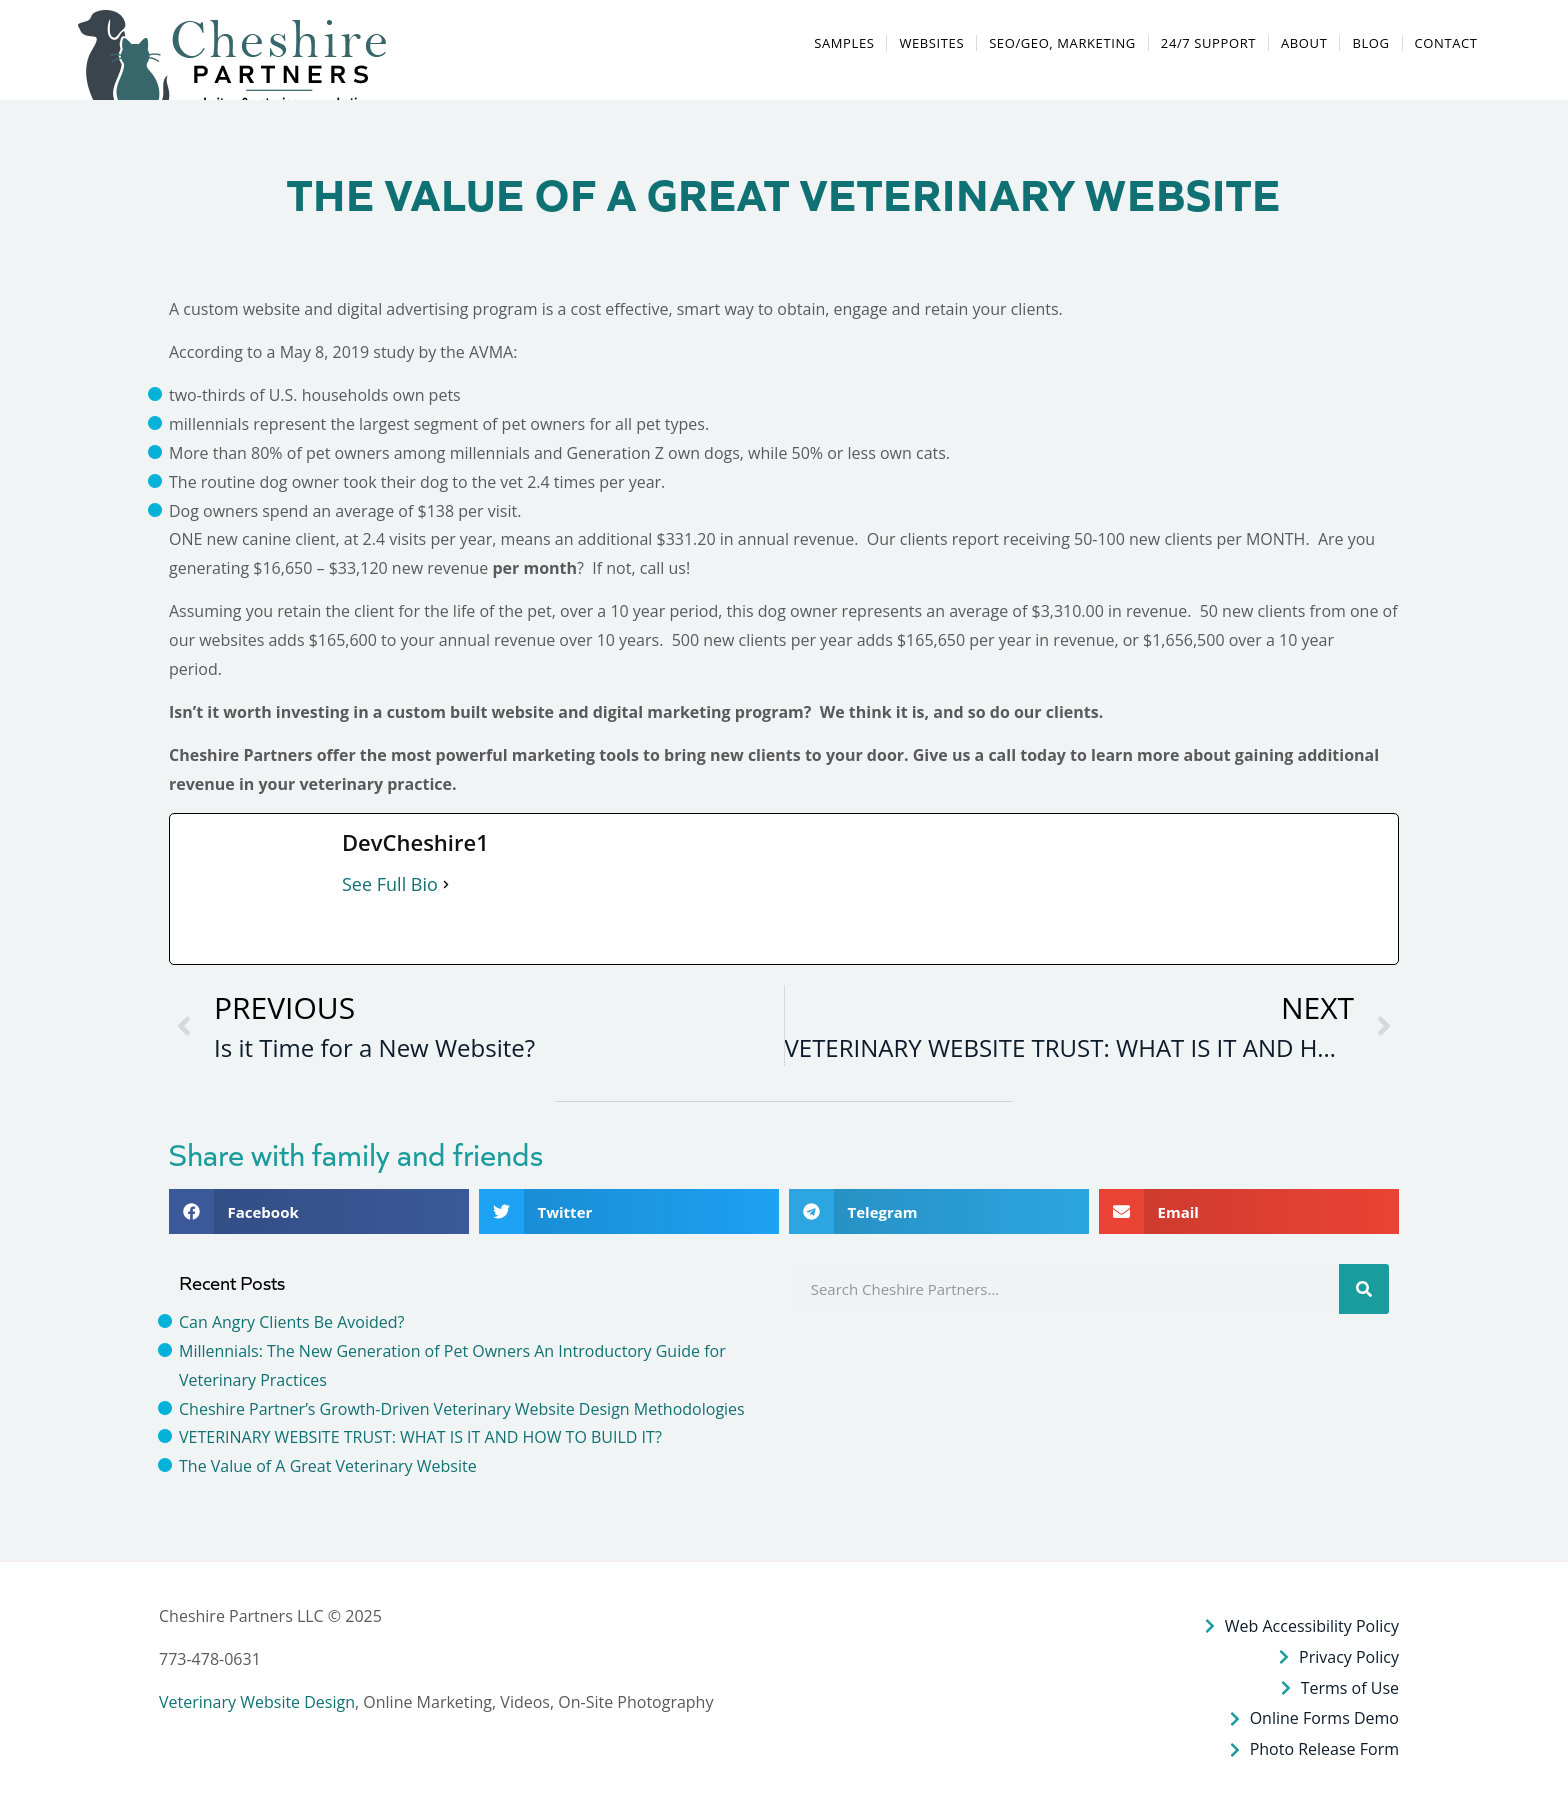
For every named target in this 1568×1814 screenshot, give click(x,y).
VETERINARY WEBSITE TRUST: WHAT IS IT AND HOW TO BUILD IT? (420, 1437)
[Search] (1364, 1289)
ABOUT (1304, 43)
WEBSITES (931, 43)
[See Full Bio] (446, 884)
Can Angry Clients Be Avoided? (291, 1322)
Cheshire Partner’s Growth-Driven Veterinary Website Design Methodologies (462, 1409)
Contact (1446, 43)
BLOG (1370, 43)
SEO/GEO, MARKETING (1062, 43)
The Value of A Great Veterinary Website (328, 1466)
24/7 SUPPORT (1208, 43)
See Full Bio (390, 884)
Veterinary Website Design (257, 1702)
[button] (234, 64)
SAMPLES (844, 43)
